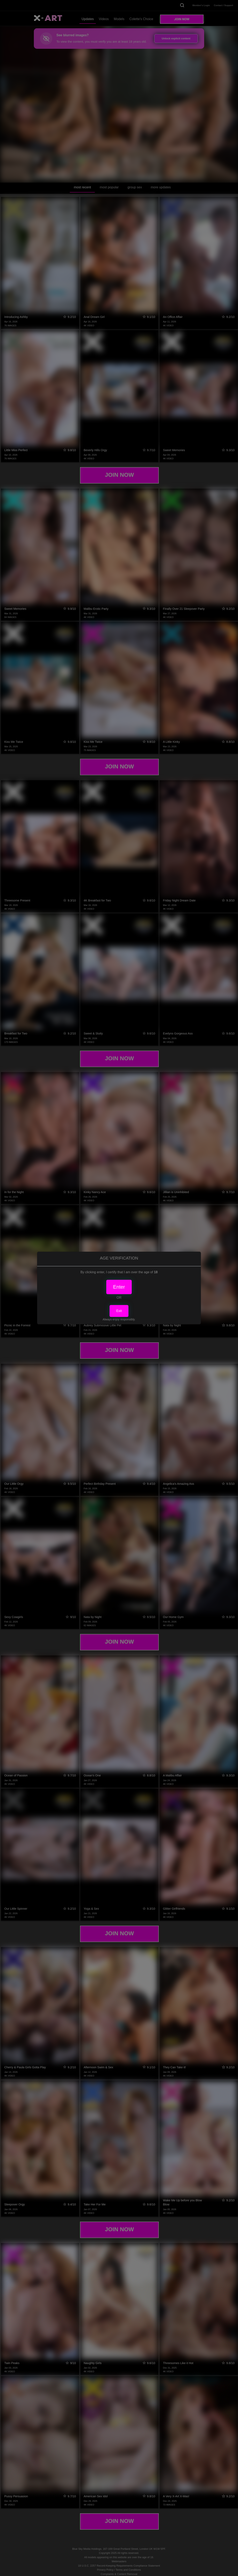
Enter (119, 1287)
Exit (119, 1311)
